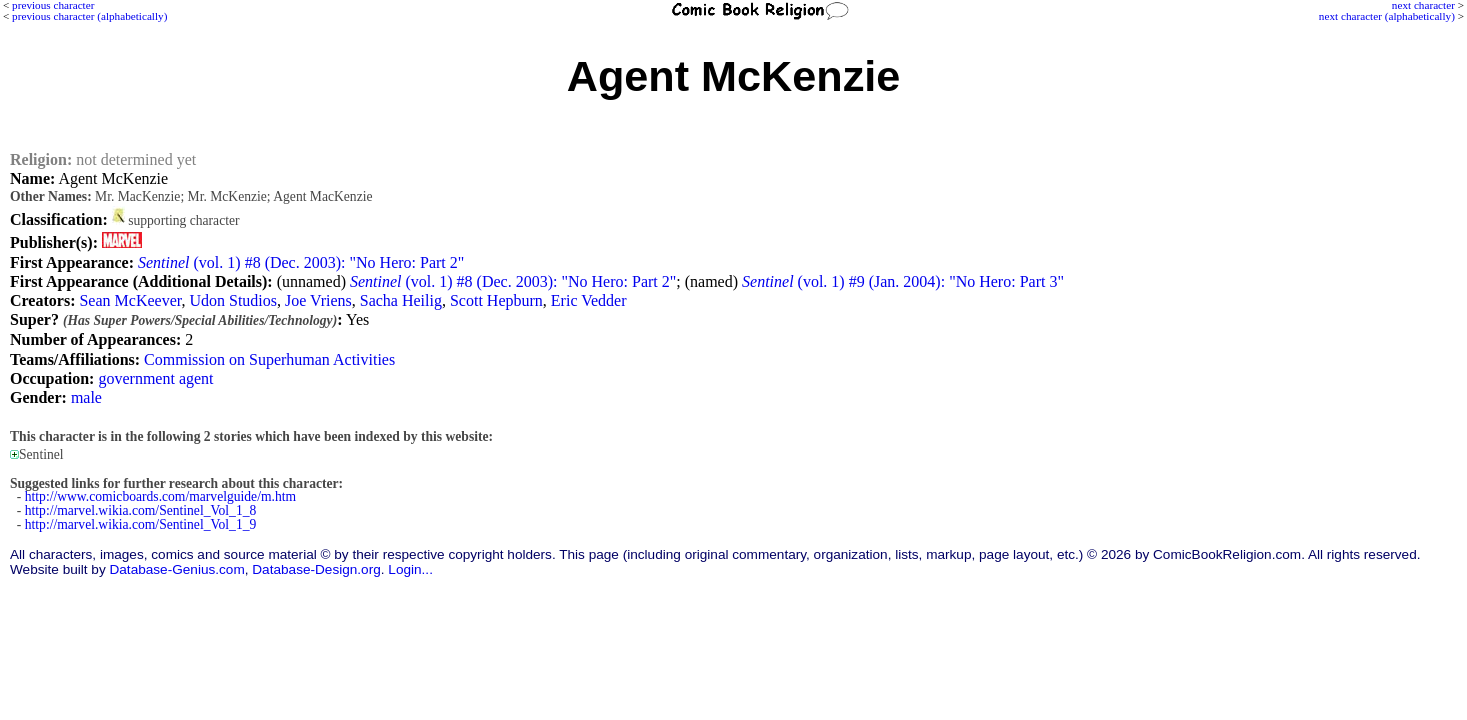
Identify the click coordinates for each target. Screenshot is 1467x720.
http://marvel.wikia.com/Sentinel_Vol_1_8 (141, 510)
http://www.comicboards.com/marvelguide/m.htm (160, 496)
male (86, 397)
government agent (155, 378)
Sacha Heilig (401, 300)
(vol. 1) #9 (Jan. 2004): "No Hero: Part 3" (903, 281)
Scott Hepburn (496, 300)
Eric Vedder (589, 300)
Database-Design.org (316, 569)
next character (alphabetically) (1387, 16)
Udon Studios (233, 300)
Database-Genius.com (176, 569)
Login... (410, 569)
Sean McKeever (130, 300)
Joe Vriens (318, 300)
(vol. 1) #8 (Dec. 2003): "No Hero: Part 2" (301, 262)
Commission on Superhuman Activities (269, 359)
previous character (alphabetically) (89, 16)
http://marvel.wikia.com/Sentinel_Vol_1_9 (141, 524)
